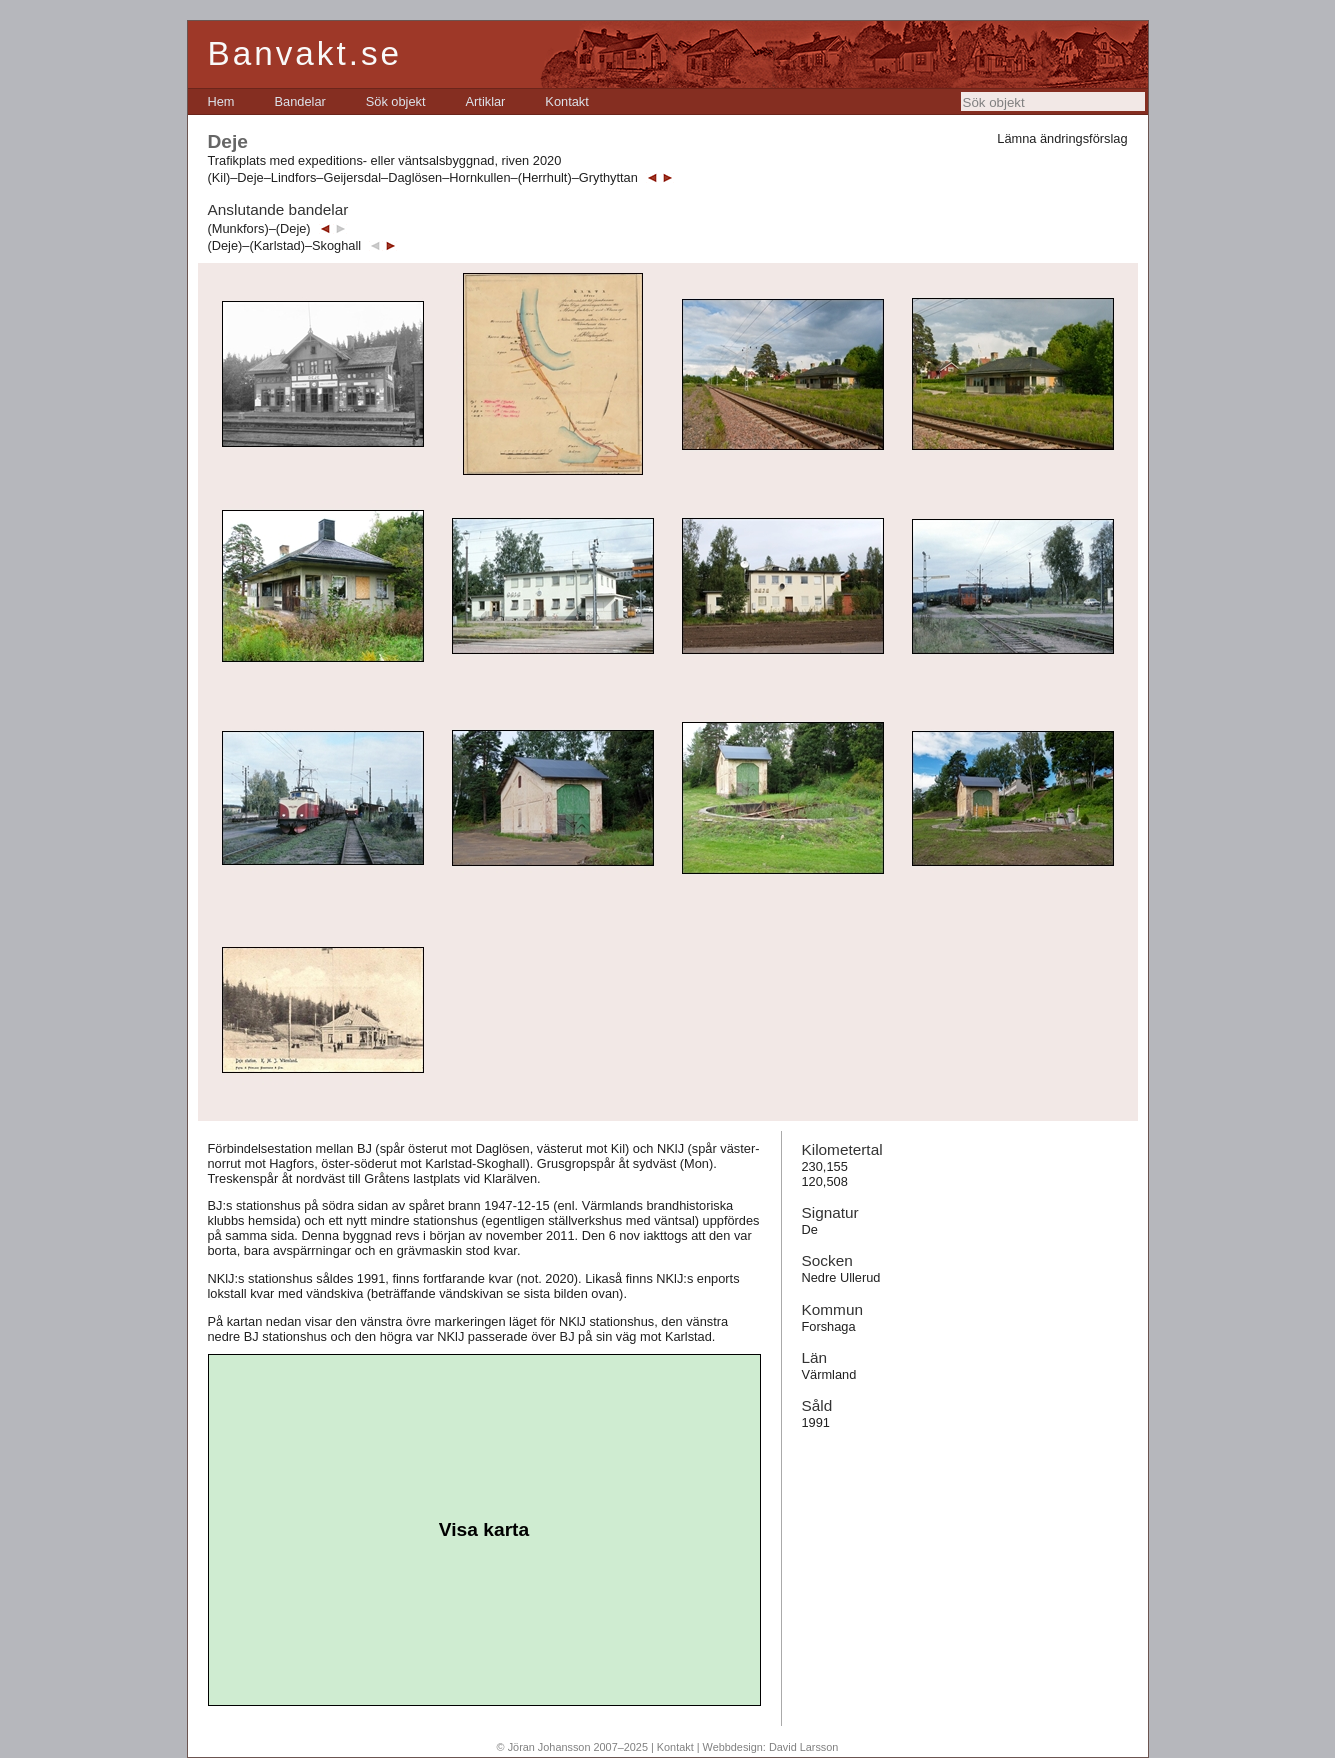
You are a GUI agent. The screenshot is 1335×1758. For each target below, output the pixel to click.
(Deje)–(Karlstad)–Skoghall (285, 245)
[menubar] (398, 101)
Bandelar (300, 101)
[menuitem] (221, 101)
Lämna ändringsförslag (1062, 138)
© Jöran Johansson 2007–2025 (572, 1747)
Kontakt (566, 101)
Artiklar (486, 101)
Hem (221, 101)
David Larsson (804, 1747)
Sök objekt (396, 101)
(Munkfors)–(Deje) (259, 228)
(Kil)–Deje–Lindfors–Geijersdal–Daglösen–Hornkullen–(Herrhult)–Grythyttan (423, 177)
